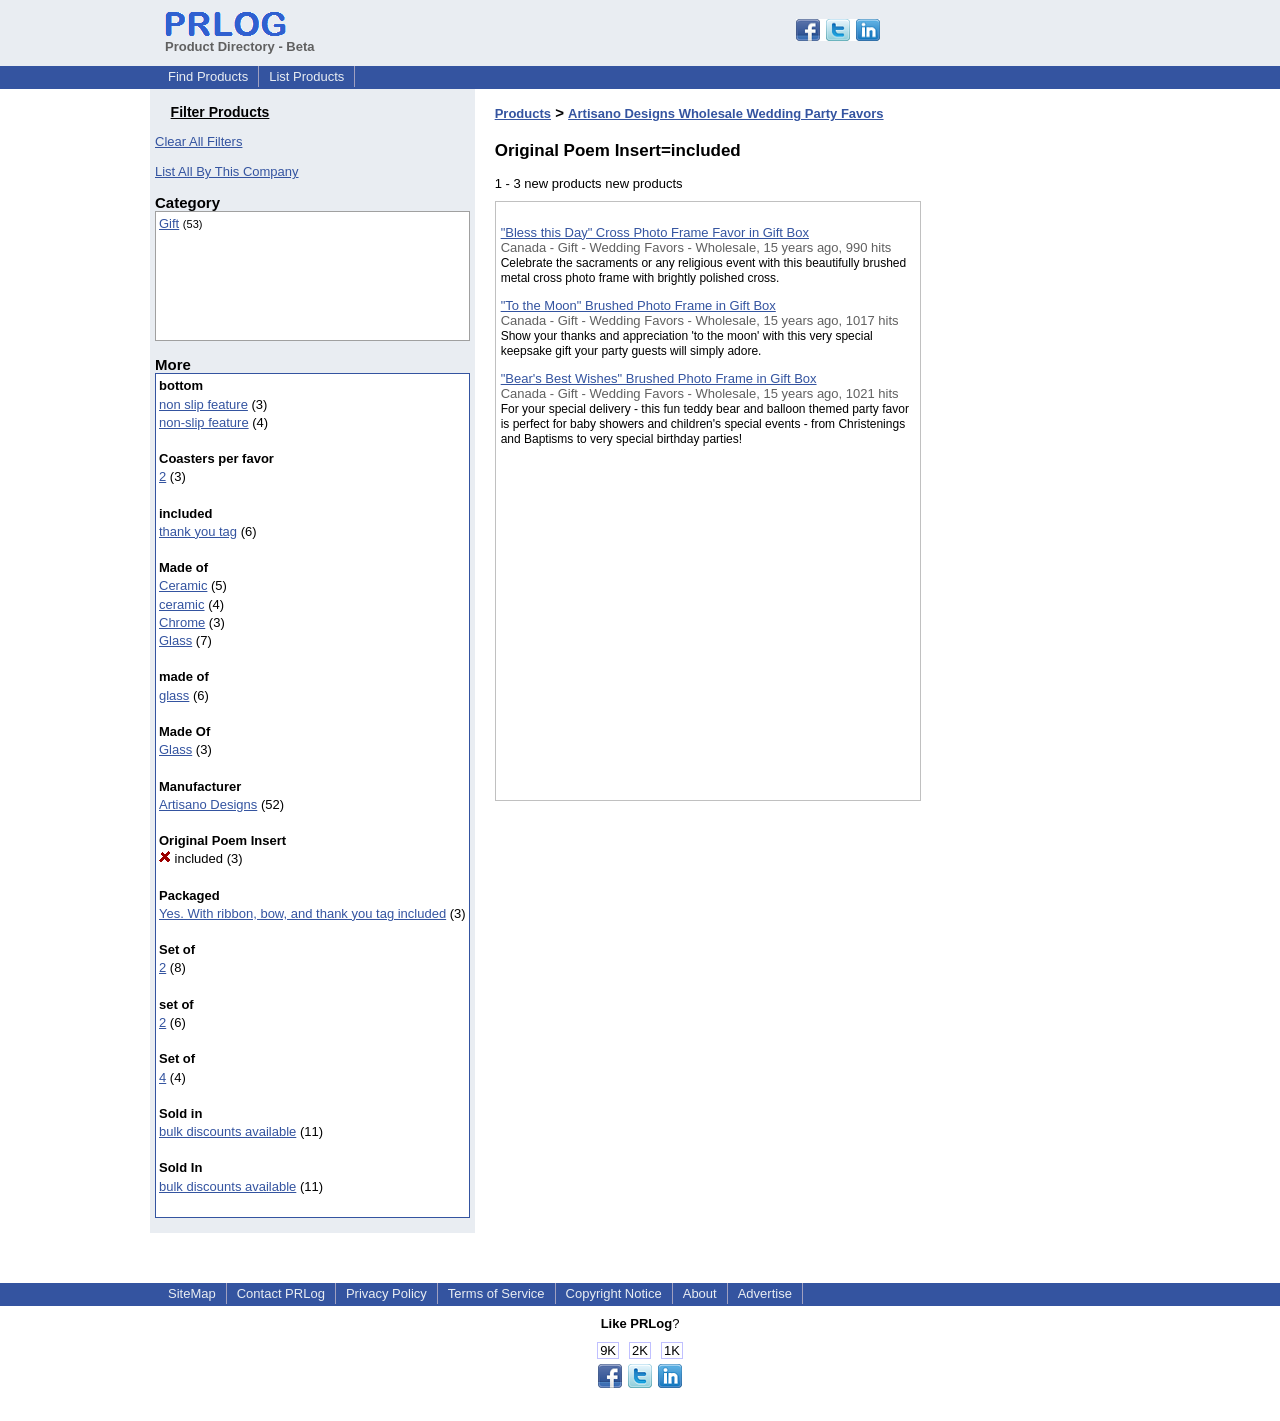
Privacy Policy (386, 1293)
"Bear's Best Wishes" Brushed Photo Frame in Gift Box (659, 378)
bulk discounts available (227, 1131)
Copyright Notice (614, 1293)
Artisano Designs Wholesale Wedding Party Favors (725, 113)
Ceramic (183, 585)
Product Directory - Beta (240, 39)
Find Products (208, 76)
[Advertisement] (1021, 519)
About (700, 1293)
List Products (306, 76)
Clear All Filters (198, 141)
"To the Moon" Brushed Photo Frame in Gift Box (638, 305)
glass (174, 695)
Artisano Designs (208, 804)
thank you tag (198, 531)
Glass (175, 640)
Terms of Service (496, 1293)
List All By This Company (227, 171)
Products (523, 113)
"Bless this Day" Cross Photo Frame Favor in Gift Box (655, 232)
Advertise (765, 1293)
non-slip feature (204, 422)
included (191, 858)
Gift (169, 223)
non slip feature (203, 404)
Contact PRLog (281, 1293)
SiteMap (192, 1293)
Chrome (182, 622)
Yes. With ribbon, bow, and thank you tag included (302, 913)
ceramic (182, 604)
